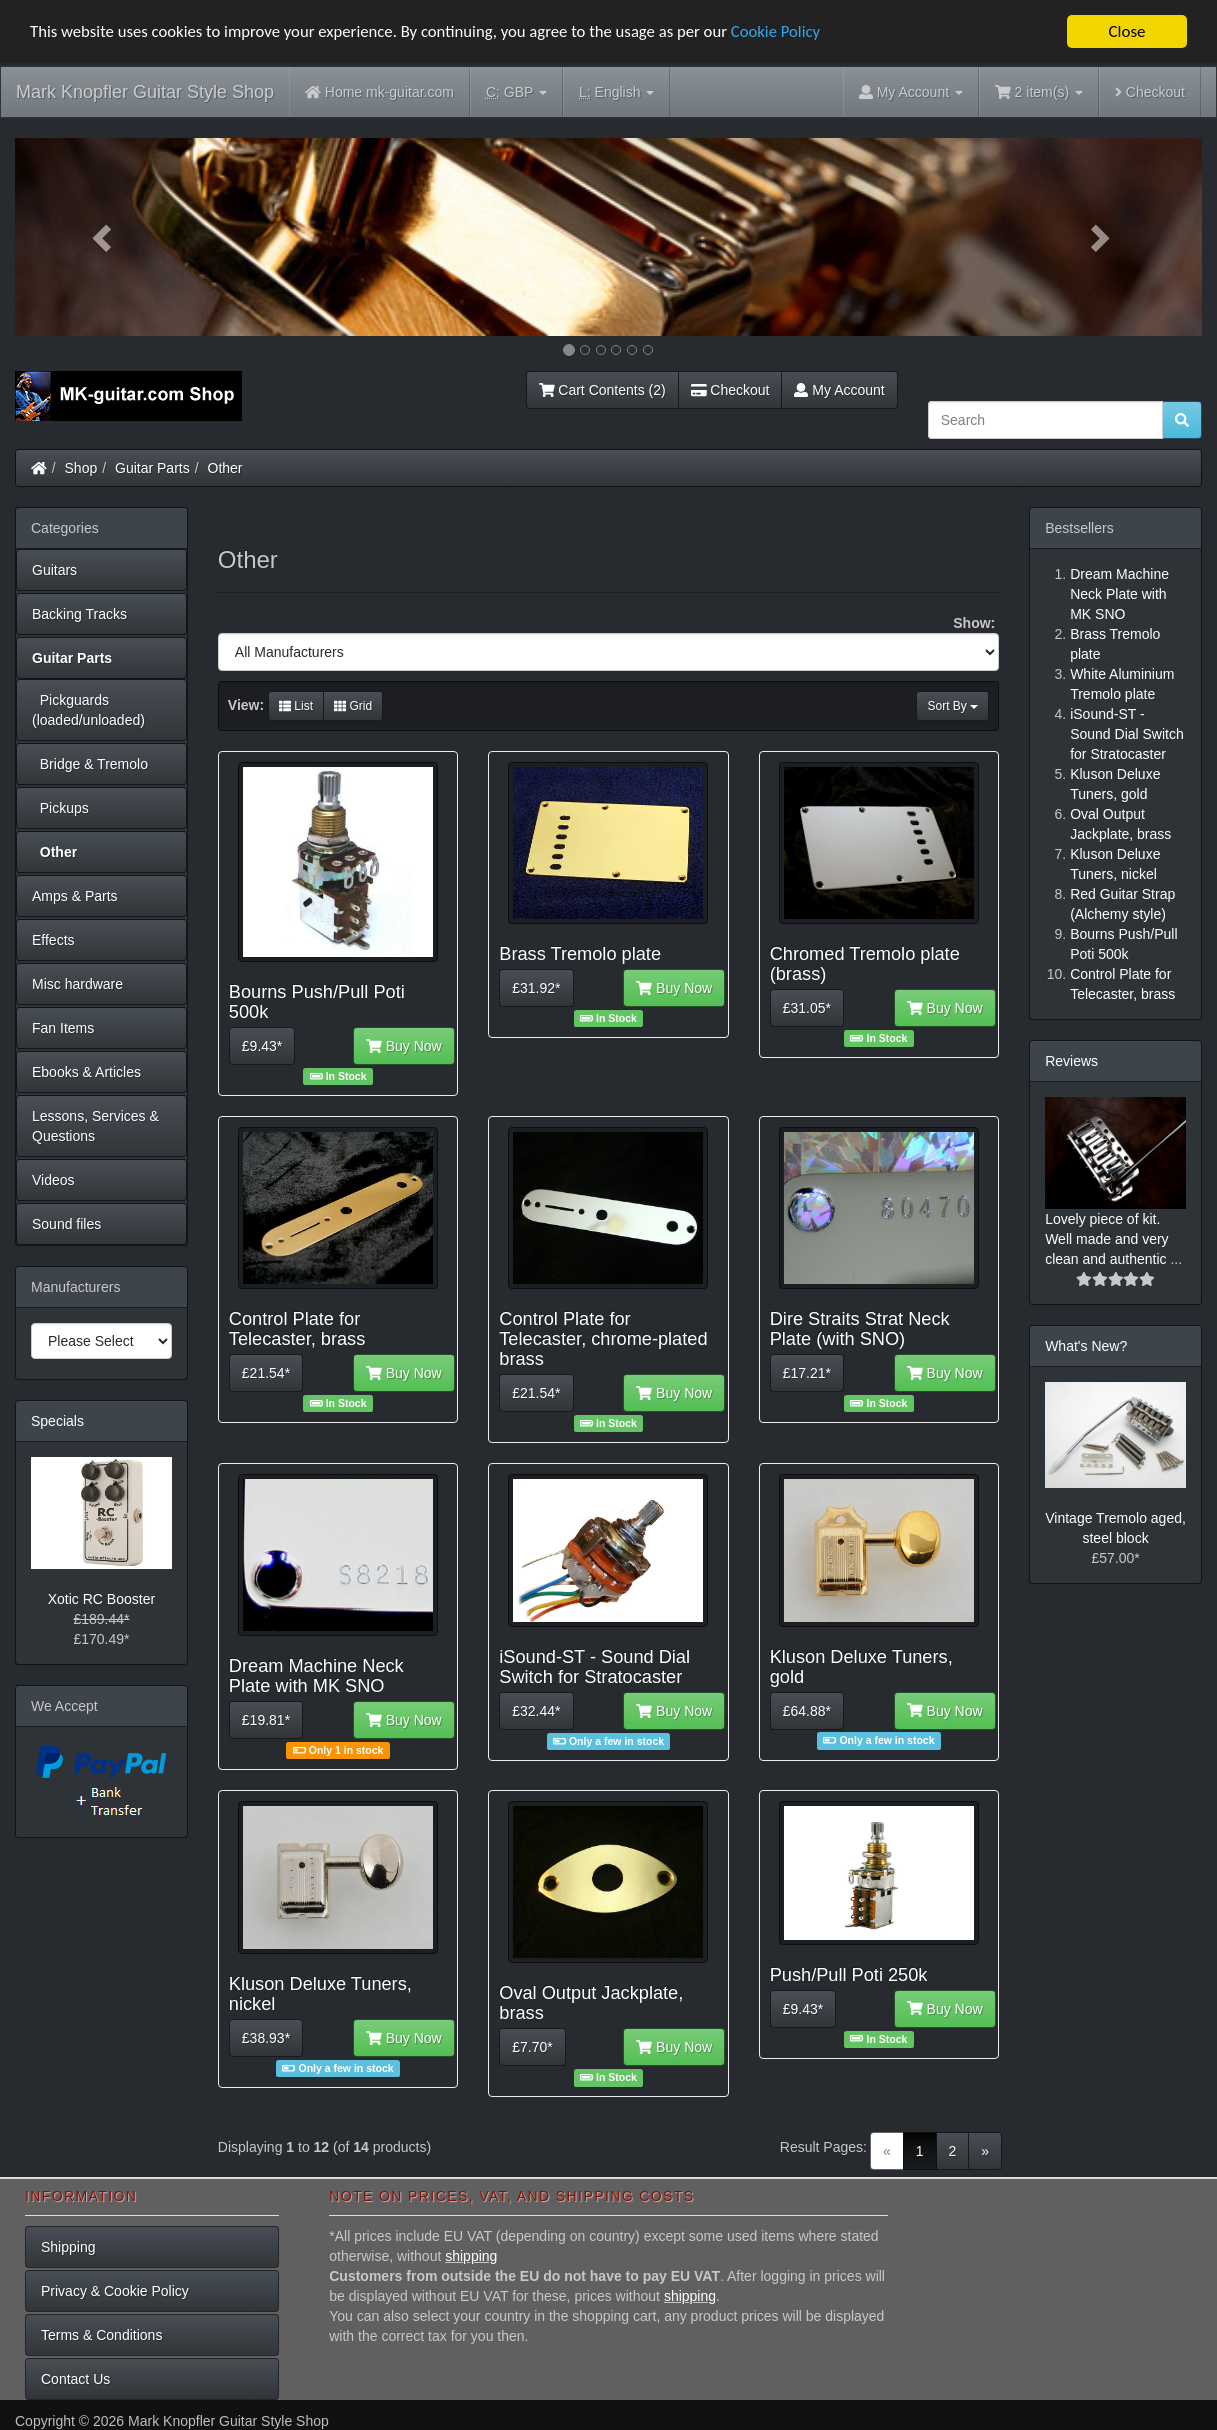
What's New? (1086, 1346)
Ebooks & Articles (86, 1072)
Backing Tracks (79, 614)
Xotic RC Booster (101, 1599)
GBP (516, 92)
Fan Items (63, 1028)
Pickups (60, 808)
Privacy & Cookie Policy (115, 2291)
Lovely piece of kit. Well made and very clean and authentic (1107, 1239)
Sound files (66, 1224)
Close (1126, 31)
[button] (104, 237)
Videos (53, 1180)
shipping (471, 2256)
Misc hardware (77, 984)
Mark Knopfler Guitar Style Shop (145, 92)
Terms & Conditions (101, 2335)
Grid (353, 706)
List (296, 706)
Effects (53, 940)
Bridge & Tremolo (90, 764)
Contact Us (75, 2379)
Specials (57, 1421)
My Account (839, 390)
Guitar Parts (152, 468)
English (616, 92)
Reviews (1071, 1061)
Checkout (1150, 92)
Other (225, 468)
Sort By (952, 706)
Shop (81, 468)
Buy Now (404, 1046)
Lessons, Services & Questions (95, 1126)
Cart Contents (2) (602, 390)
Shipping (68, 2247)
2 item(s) (1039, 92)
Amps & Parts (75, 896)
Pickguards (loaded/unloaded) (88, 710)
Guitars (54, 570)
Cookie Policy (789, 32)
